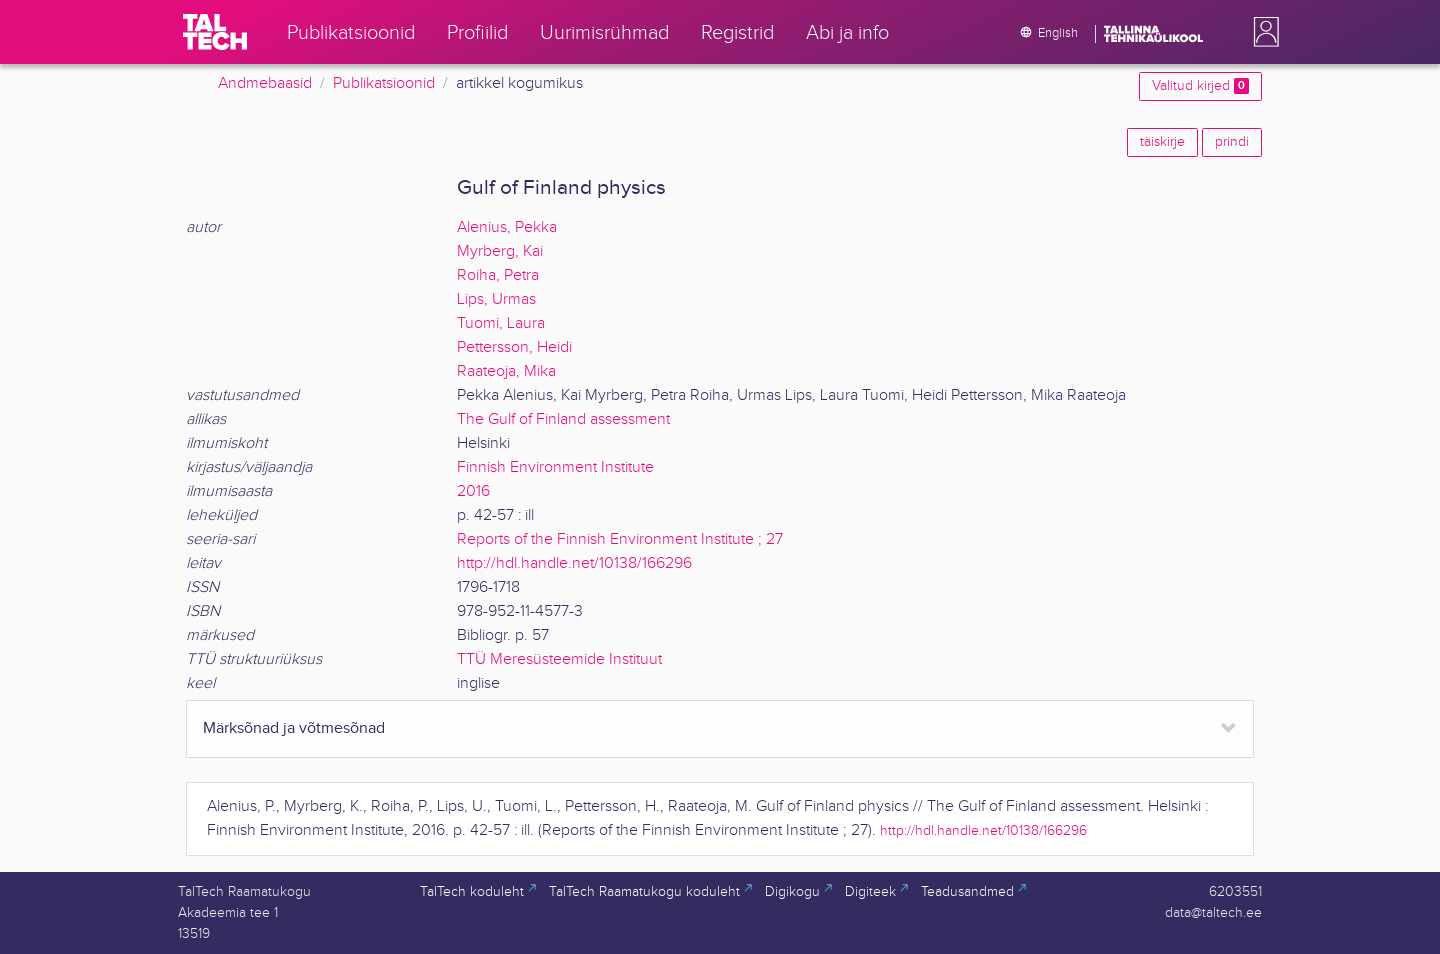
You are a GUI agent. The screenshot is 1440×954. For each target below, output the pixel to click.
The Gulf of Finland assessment (563, 419)
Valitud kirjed (1200, 86)
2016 (473, 491)
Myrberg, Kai (500, 251)
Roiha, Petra (498, 275)
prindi (1232, 142)
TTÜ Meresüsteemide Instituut (559, 659)
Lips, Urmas (496, 299)
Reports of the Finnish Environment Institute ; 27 (620, 539)
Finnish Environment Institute (555, 467)
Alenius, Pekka (507, 227)
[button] (1262, 32)
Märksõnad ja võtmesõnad (294, 728)
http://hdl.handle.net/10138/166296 (574, 563)
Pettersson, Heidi (514, 347)
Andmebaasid (265, 83)
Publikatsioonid (384, 83)
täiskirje (1162, 142)
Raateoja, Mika (506, 371)
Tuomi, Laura (501, 323)
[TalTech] (215, 32)
